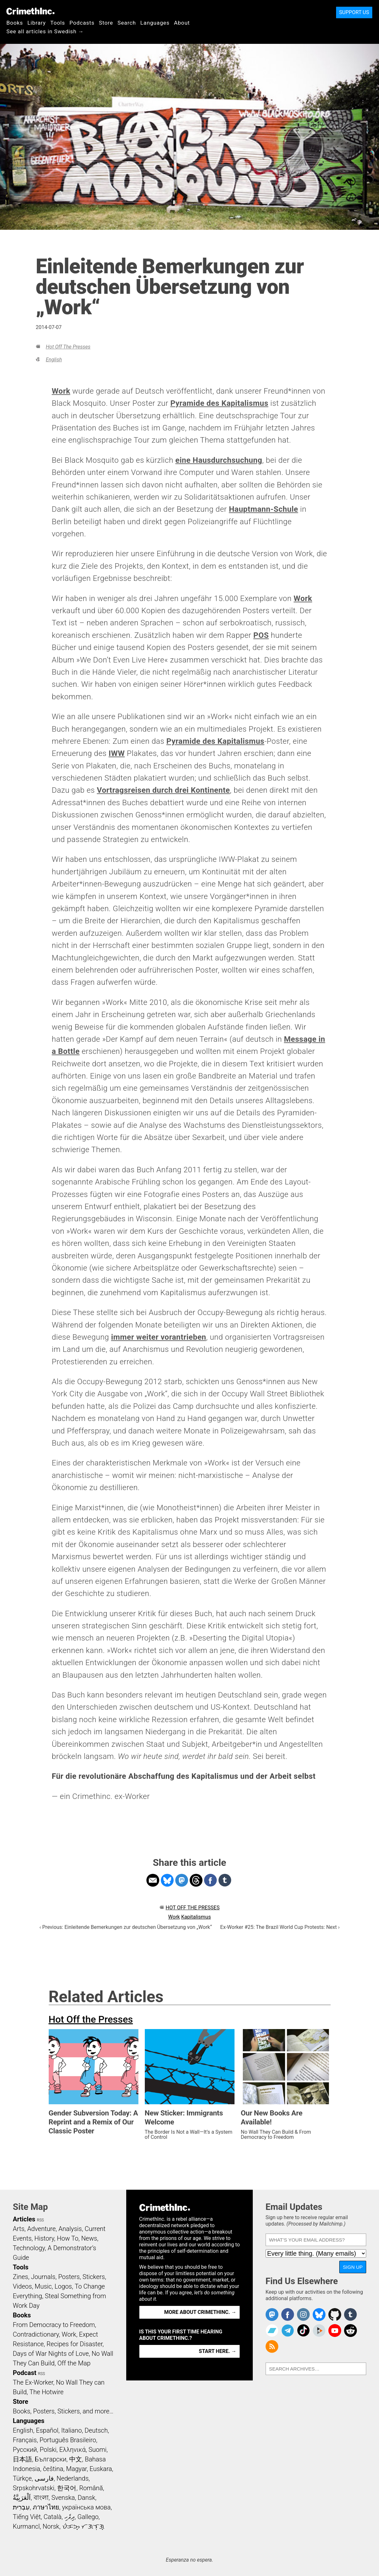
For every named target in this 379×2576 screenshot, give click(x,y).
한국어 (66, 2488)
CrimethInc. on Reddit (350, 2330)
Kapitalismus (196, 1917)
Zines (20, 2277)
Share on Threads (196, 1880)
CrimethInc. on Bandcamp (272, 2330)
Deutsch (96, 2430)
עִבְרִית (21, 2507)
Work (61, 391)
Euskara (101, 2469)
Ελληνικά (72, 2449)
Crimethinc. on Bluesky (319, 2314)
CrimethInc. (30, 11)
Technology (29, 2248)
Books (14, 23)
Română (91, 2488)
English (54, 360)
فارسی (44, 2478)
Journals (43, 2277)
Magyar (76, 2469)
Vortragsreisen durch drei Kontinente (163, 790)
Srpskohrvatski (33, 2488)
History (44, 2238)
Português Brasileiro (67, 2440)
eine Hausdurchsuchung (218, 460)
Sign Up (353, 2267)
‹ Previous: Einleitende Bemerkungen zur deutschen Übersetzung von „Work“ (125, 1927)
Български (51, 2459)
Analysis (70, 2229)
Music (43, 2286)
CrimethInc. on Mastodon (272, 2314)
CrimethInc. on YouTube (334, 2330)
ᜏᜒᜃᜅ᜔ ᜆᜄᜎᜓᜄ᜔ (83, 2526)
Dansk (86, 2497)
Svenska (63, 2497)
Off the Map (73, 2363)
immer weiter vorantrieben (158, 1337)
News (89, 2238)
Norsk (51, 2526)
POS (261, 635)
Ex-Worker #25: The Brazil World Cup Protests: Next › (280, 1927)
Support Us (354, 12)
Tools (57, 23)
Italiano (71, 2430)
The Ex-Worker (33, 2382)
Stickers (94, 2277)
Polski (48, 2449)
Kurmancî (26, 2526)
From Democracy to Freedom (54, 2325)
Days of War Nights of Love (51, 2353)
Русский (25, 2449)
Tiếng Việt (27, 2517)
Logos (63, 2286)
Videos (22, 2286)
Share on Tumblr (224, 1880)
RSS (40, 2220)
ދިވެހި (69, 2517)
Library (37, 23)
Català (53, 2517)
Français (25, 2440)
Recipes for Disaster (74, 2344)
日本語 (22, 2459)
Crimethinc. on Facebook (287, 2314)
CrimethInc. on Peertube (319, 2330)
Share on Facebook (210, 1880)
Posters (69, 2277)
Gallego (88, 2517)
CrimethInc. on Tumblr (350, 2314)
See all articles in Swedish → (45, 31)
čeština (53, 2469)
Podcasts (82, 23)
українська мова (86, 2507)
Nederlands (72, 2478)
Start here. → (217, 2351)
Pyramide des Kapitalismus (219, 403)
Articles (24, 2219)
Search (127, 23)
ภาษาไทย (46, 2507)
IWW (117, 753)
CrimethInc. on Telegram (287, 2330)
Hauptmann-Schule (263, 509)
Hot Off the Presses (68, 347)
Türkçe (22, 2478)
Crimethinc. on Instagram (303, 2314)
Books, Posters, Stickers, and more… (63, 2411)
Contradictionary (36, 2334)
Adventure (41, 2229)
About (182, 23)
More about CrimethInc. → (200, 2312)
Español (47, 2430)
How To (67, 2238)
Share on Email (152, 1880)
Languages (154, 23)
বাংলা (41, 2497)
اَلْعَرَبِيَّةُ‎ (22, 2497)
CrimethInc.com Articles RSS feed (272, 2346)
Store (106, 23)
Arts (18, 2229)
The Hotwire (46, 2392)
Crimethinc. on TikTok (303, 2330)
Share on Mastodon (181, 1880)
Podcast (24, 2373)
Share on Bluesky (167, 1880)
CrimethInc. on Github (334, 2314)
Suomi (97, 2449)
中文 (75, 2459)
